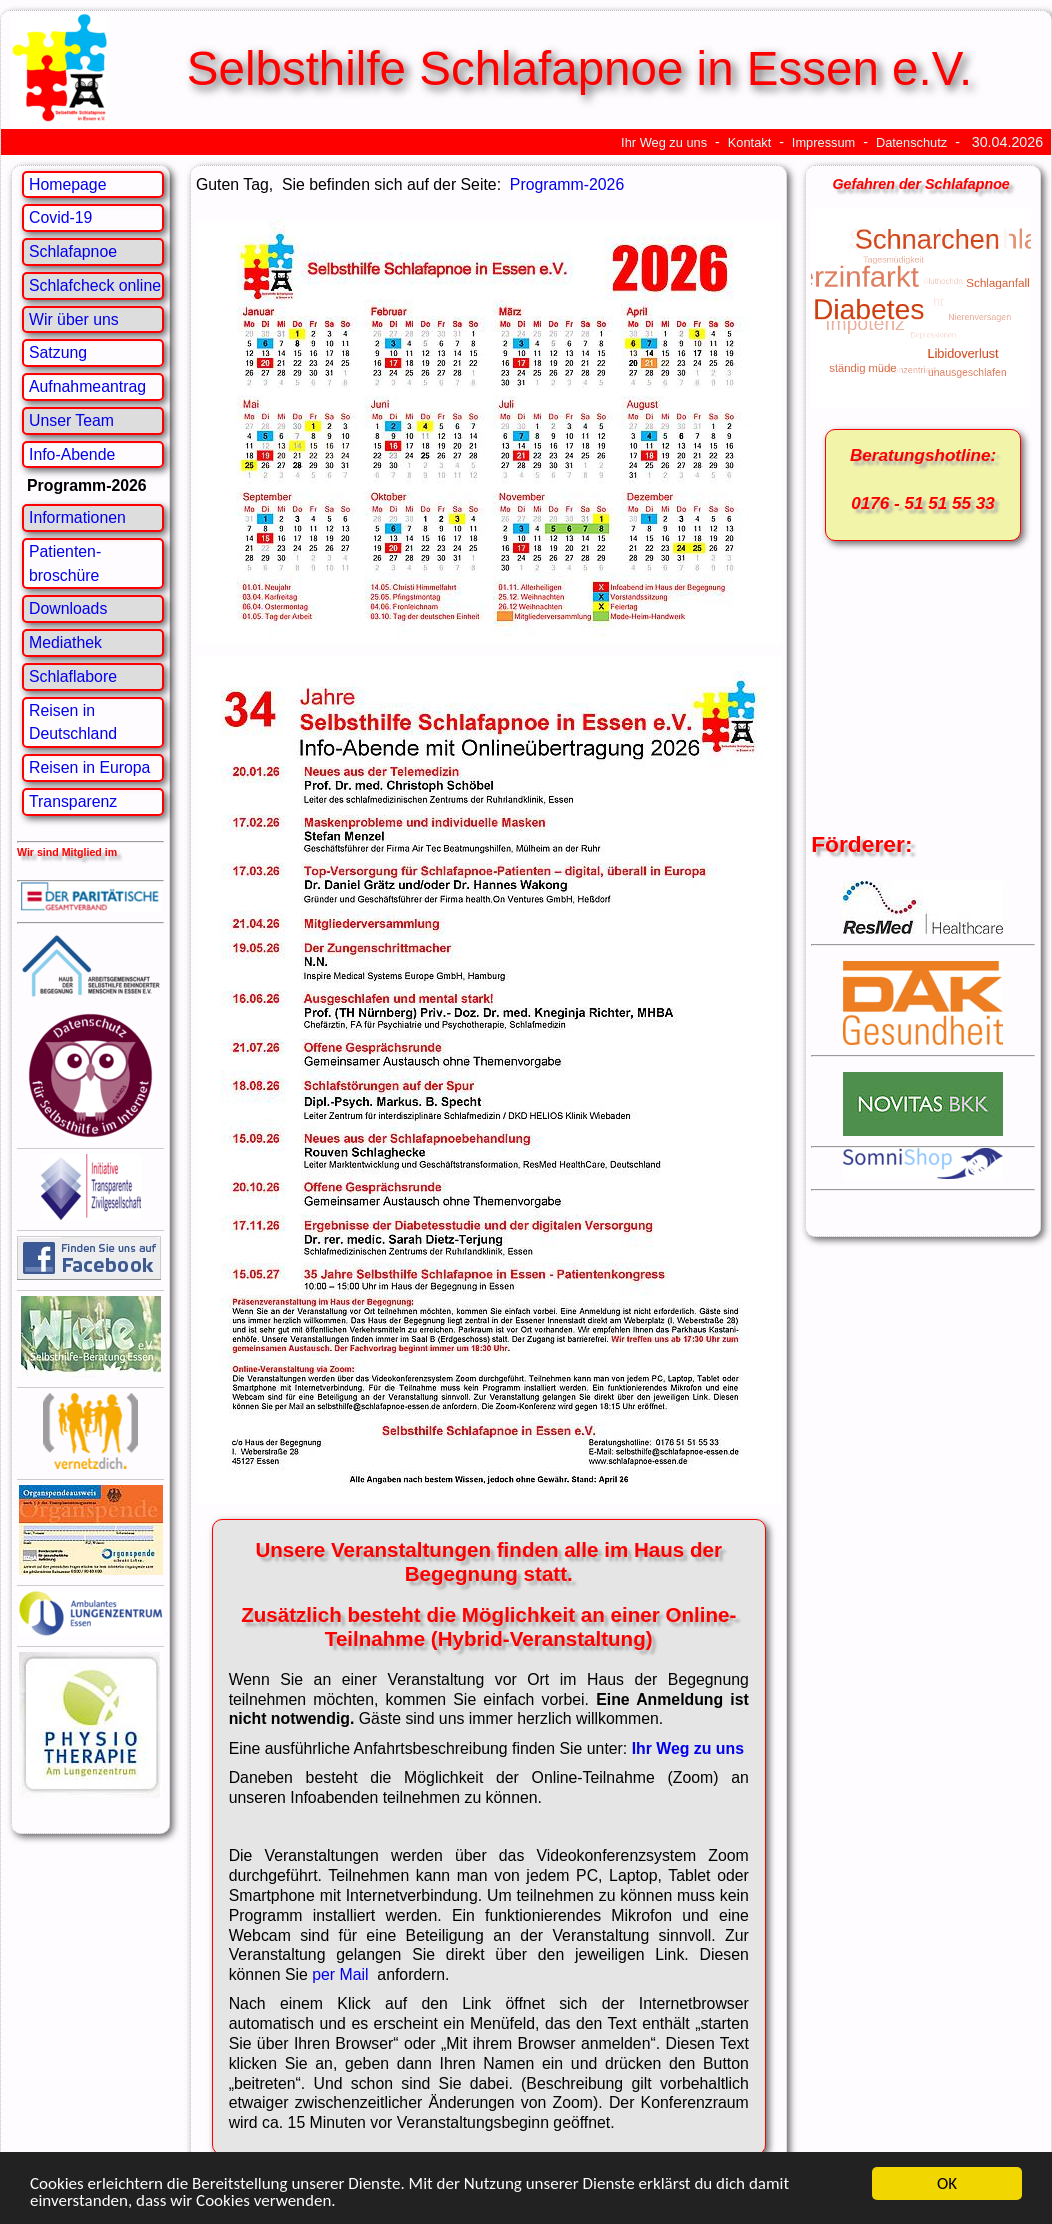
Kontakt (750, 142)
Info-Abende (72, 454)
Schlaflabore (73, 676)
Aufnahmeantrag (87, 386)
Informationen (77, 517)
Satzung (58, 352)
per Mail (342, 1974)
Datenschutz (911, 142)
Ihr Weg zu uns (664, 142)
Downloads (68, 608)
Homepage (67, 184)
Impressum (823, 142)
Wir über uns (74, 319)
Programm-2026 (567, 184)
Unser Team (71, 420)
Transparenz (73, 801)
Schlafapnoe (73, 251)
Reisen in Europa (89, 767)
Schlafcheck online (95, 285)
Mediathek (65, 642)
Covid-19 (60, 217)
